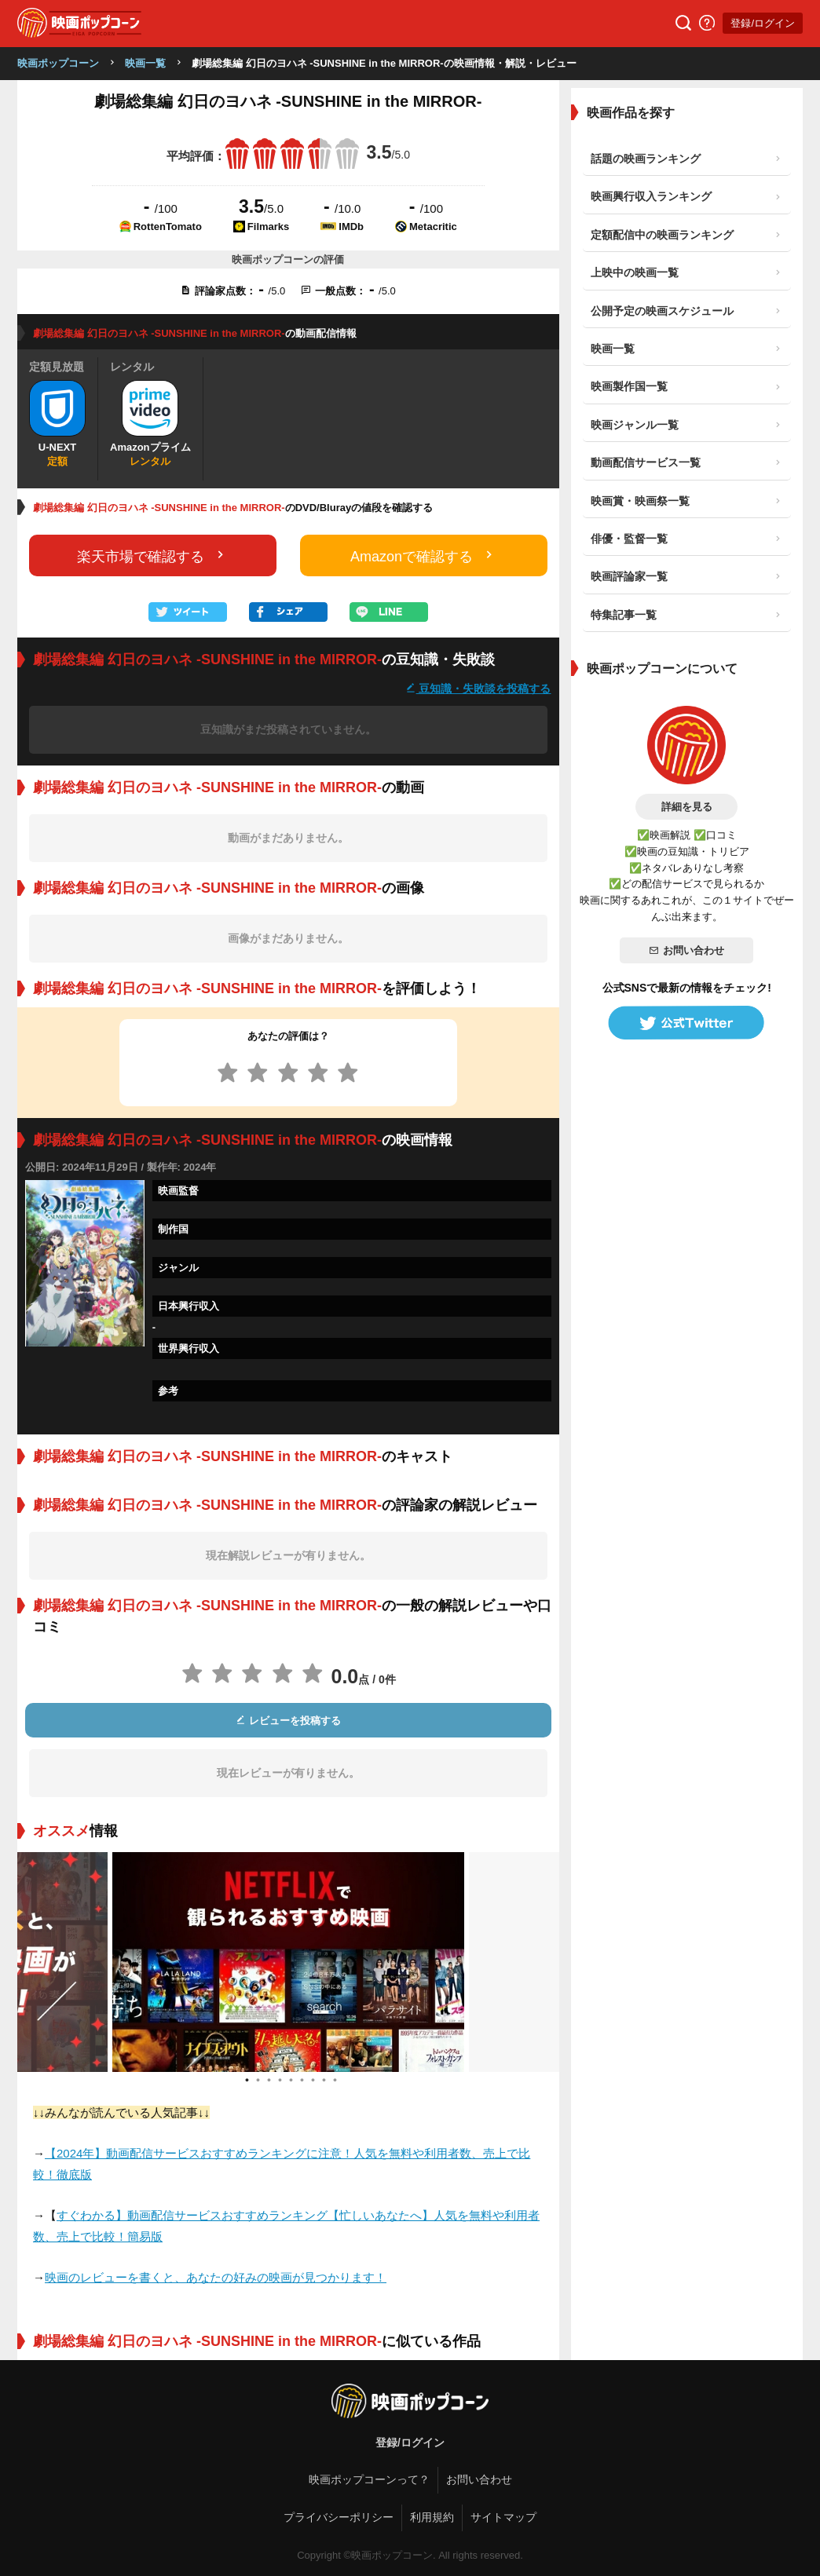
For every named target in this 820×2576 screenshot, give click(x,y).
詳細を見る (686, 807)
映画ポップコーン (58, 63)
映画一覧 (145, 63)
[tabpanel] (288, 1962)
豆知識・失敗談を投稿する (478, 688)
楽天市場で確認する (152, 555)
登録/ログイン (762, 23)
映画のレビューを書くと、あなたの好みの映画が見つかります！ (215, 2277)
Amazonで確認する (423, 555)
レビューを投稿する (288, 1720)
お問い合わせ (686, 950)
